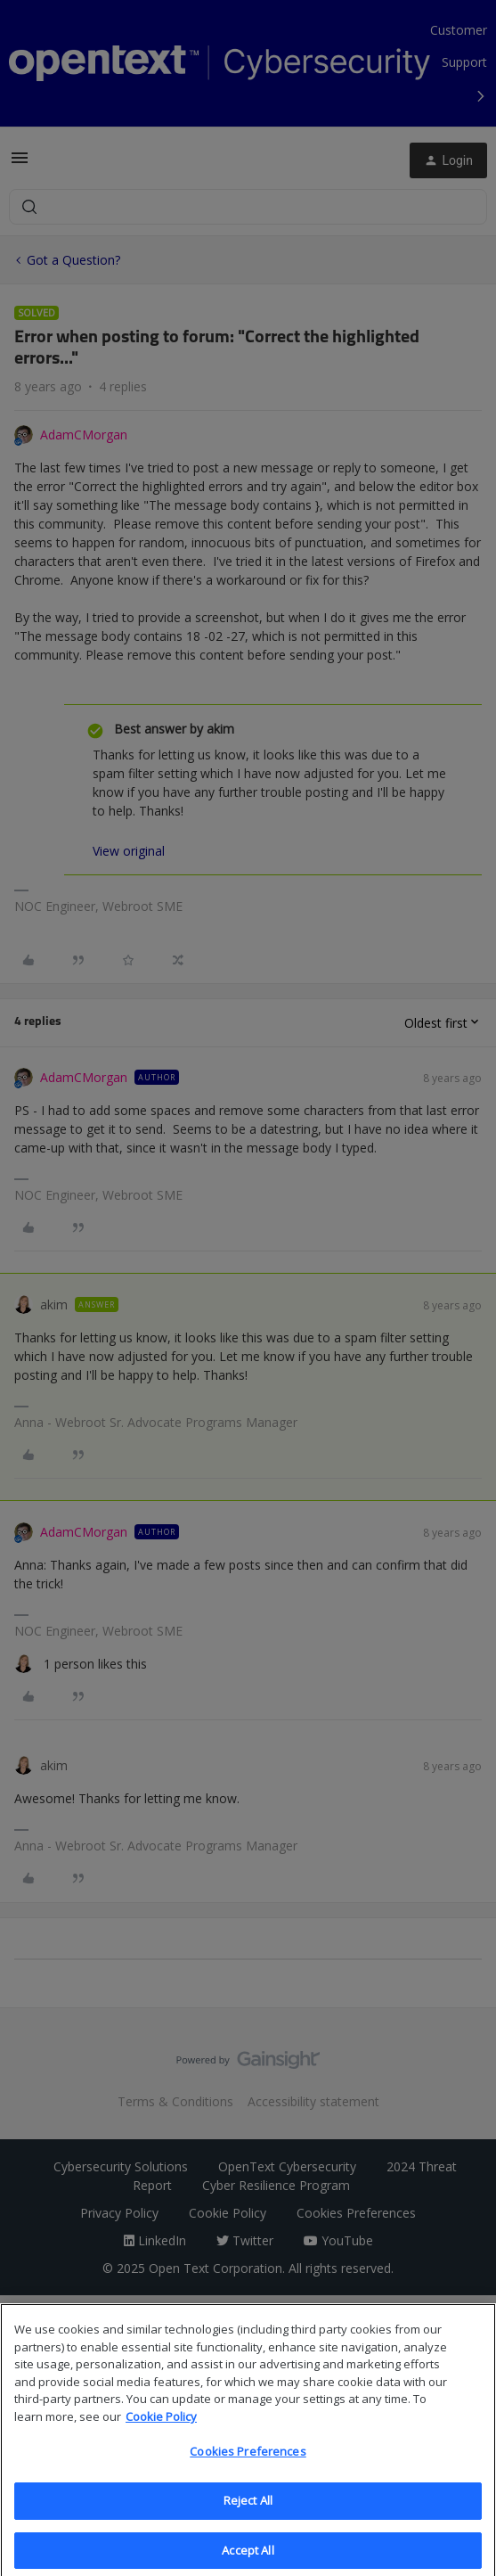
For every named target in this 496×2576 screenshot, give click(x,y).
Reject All (248, 2516)
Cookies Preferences (247, 2468)
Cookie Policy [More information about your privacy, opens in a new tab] (161, 2432)
